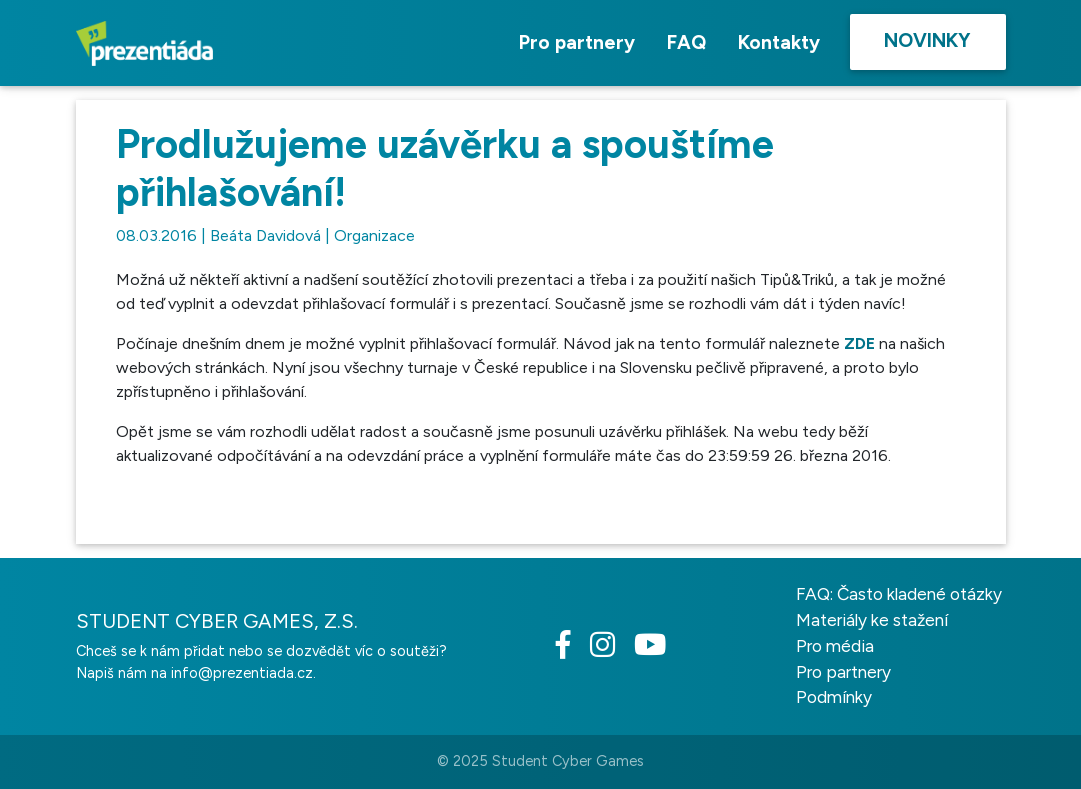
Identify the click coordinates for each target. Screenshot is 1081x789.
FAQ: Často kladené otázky (899, 594)
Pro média (835, 646)
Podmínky (834, 697)
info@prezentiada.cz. (243, 673)
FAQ (686, 42)
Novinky (927, 40)
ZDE (859, 343)
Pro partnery (577, 42)
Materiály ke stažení (872, 620)
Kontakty (779, 42)
